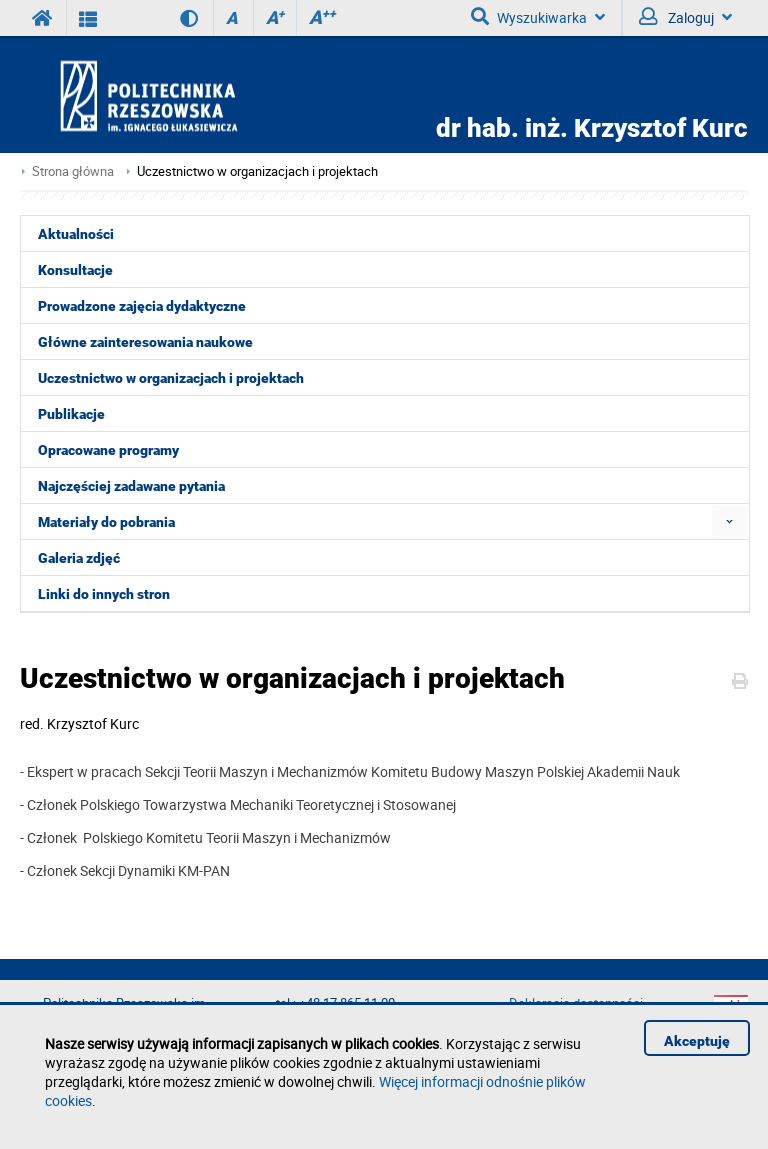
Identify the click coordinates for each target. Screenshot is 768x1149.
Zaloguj (685, 17)
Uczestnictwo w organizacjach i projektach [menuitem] (171, 378)
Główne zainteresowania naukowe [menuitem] (145, 342)
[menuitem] (729, 521)
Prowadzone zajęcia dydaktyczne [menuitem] (142, 306)
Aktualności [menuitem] (76, 234)
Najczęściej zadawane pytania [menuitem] (131, 486)
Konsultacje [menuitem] (75, 270)
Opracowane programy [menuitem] (108, 450)
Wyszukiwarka (538, 17)
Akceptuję (697, 1041)
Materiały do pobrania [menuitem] (106, 522)
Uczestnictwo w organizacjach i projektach (257, 171)
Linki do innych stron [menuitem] (104, 594)
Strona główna (73, 171)
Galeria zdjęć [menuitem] (79, 558)
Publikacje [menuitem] (71, 414)
